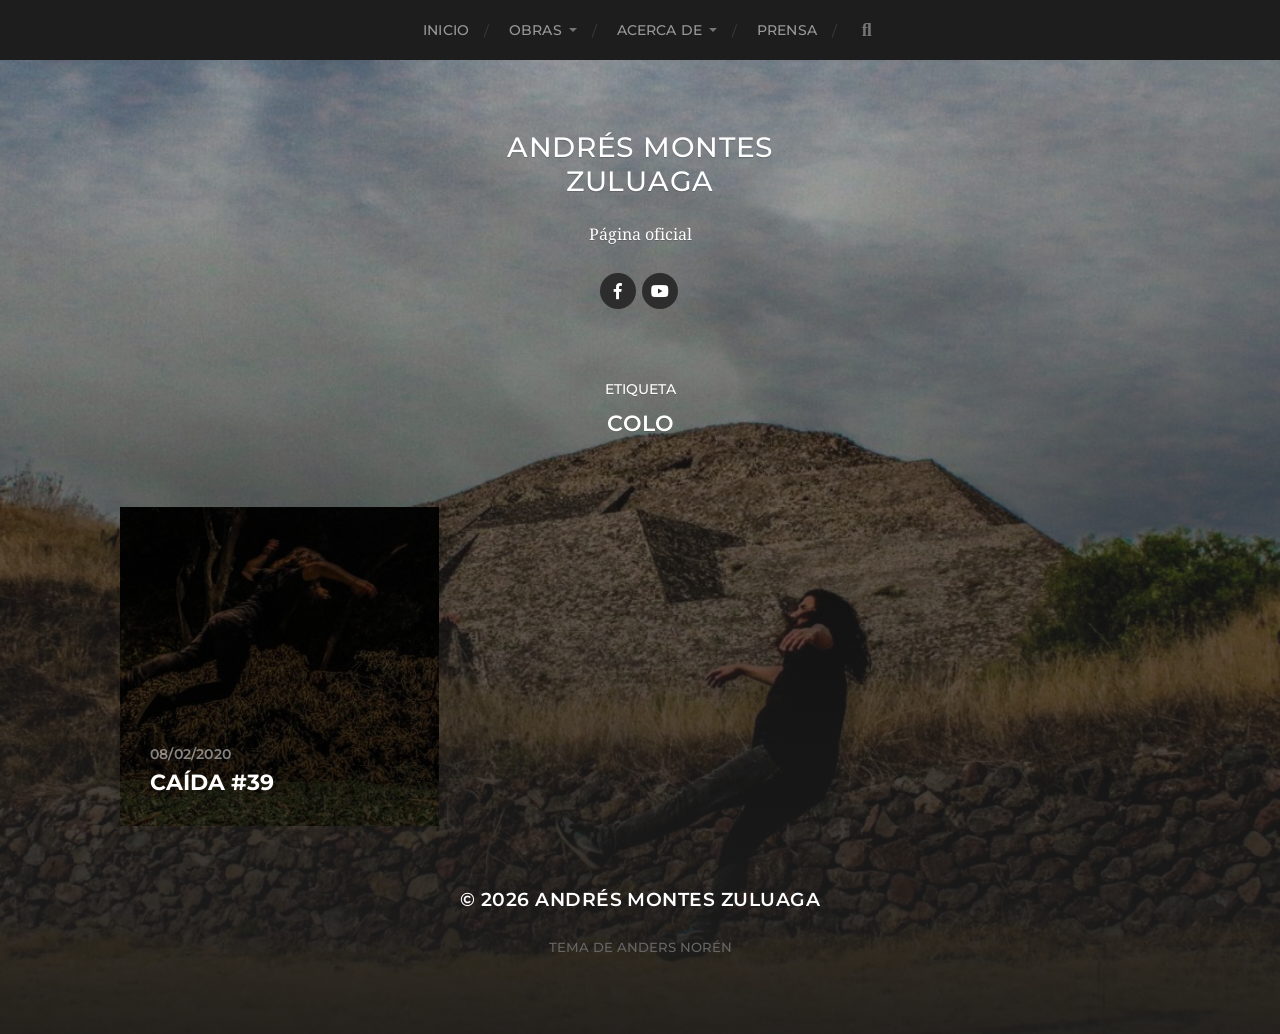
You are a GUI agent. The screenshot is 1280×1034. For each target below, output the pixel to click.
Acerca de (659, 30)
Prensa (787, 30)
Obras (535, 30)
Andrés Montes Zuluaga (640, 164)
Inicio (446, 30)
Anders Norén (674, 947)
